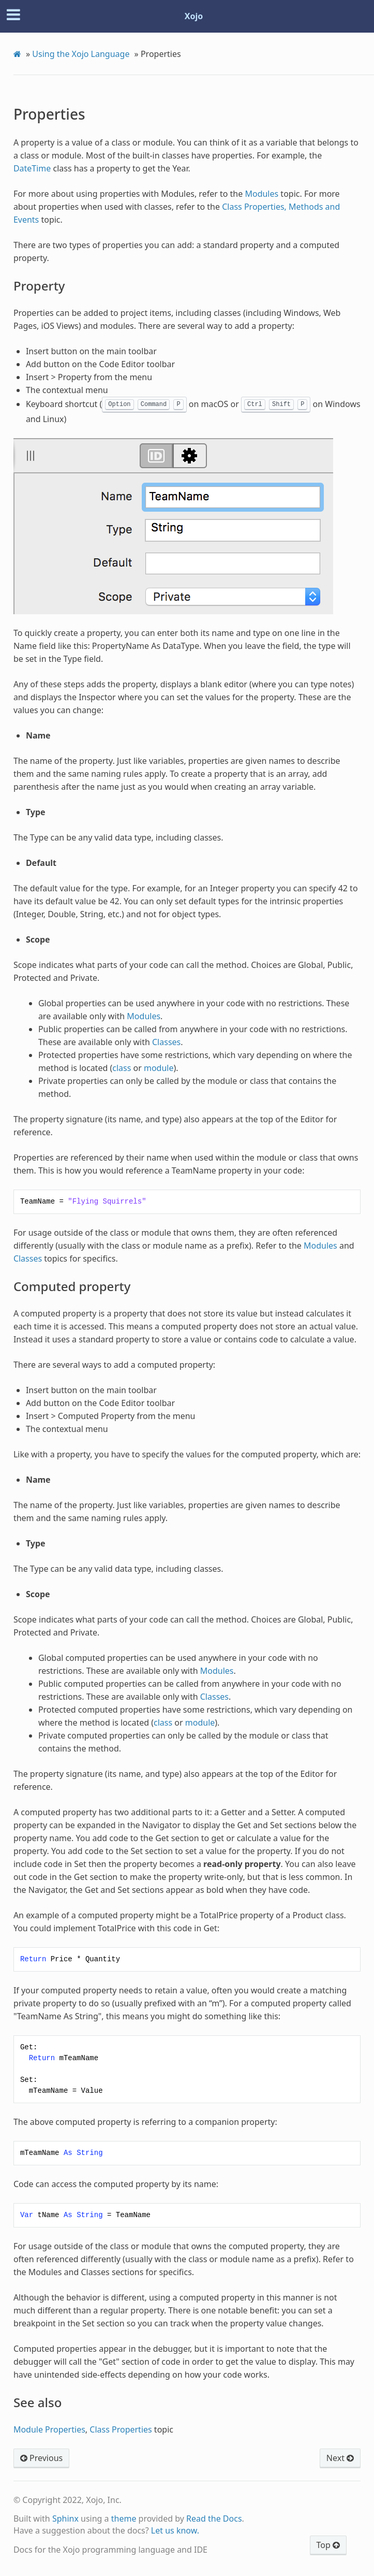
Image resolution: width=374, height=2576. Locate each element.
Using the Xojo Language (80, 54)
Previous (41, 2458)
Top (328, 2545)
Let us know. (175, 2530)
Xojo (194, 16)
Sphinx (65, 2518)
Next (340, 2458)
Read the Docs (214, 2518)
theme (124, 2518)
